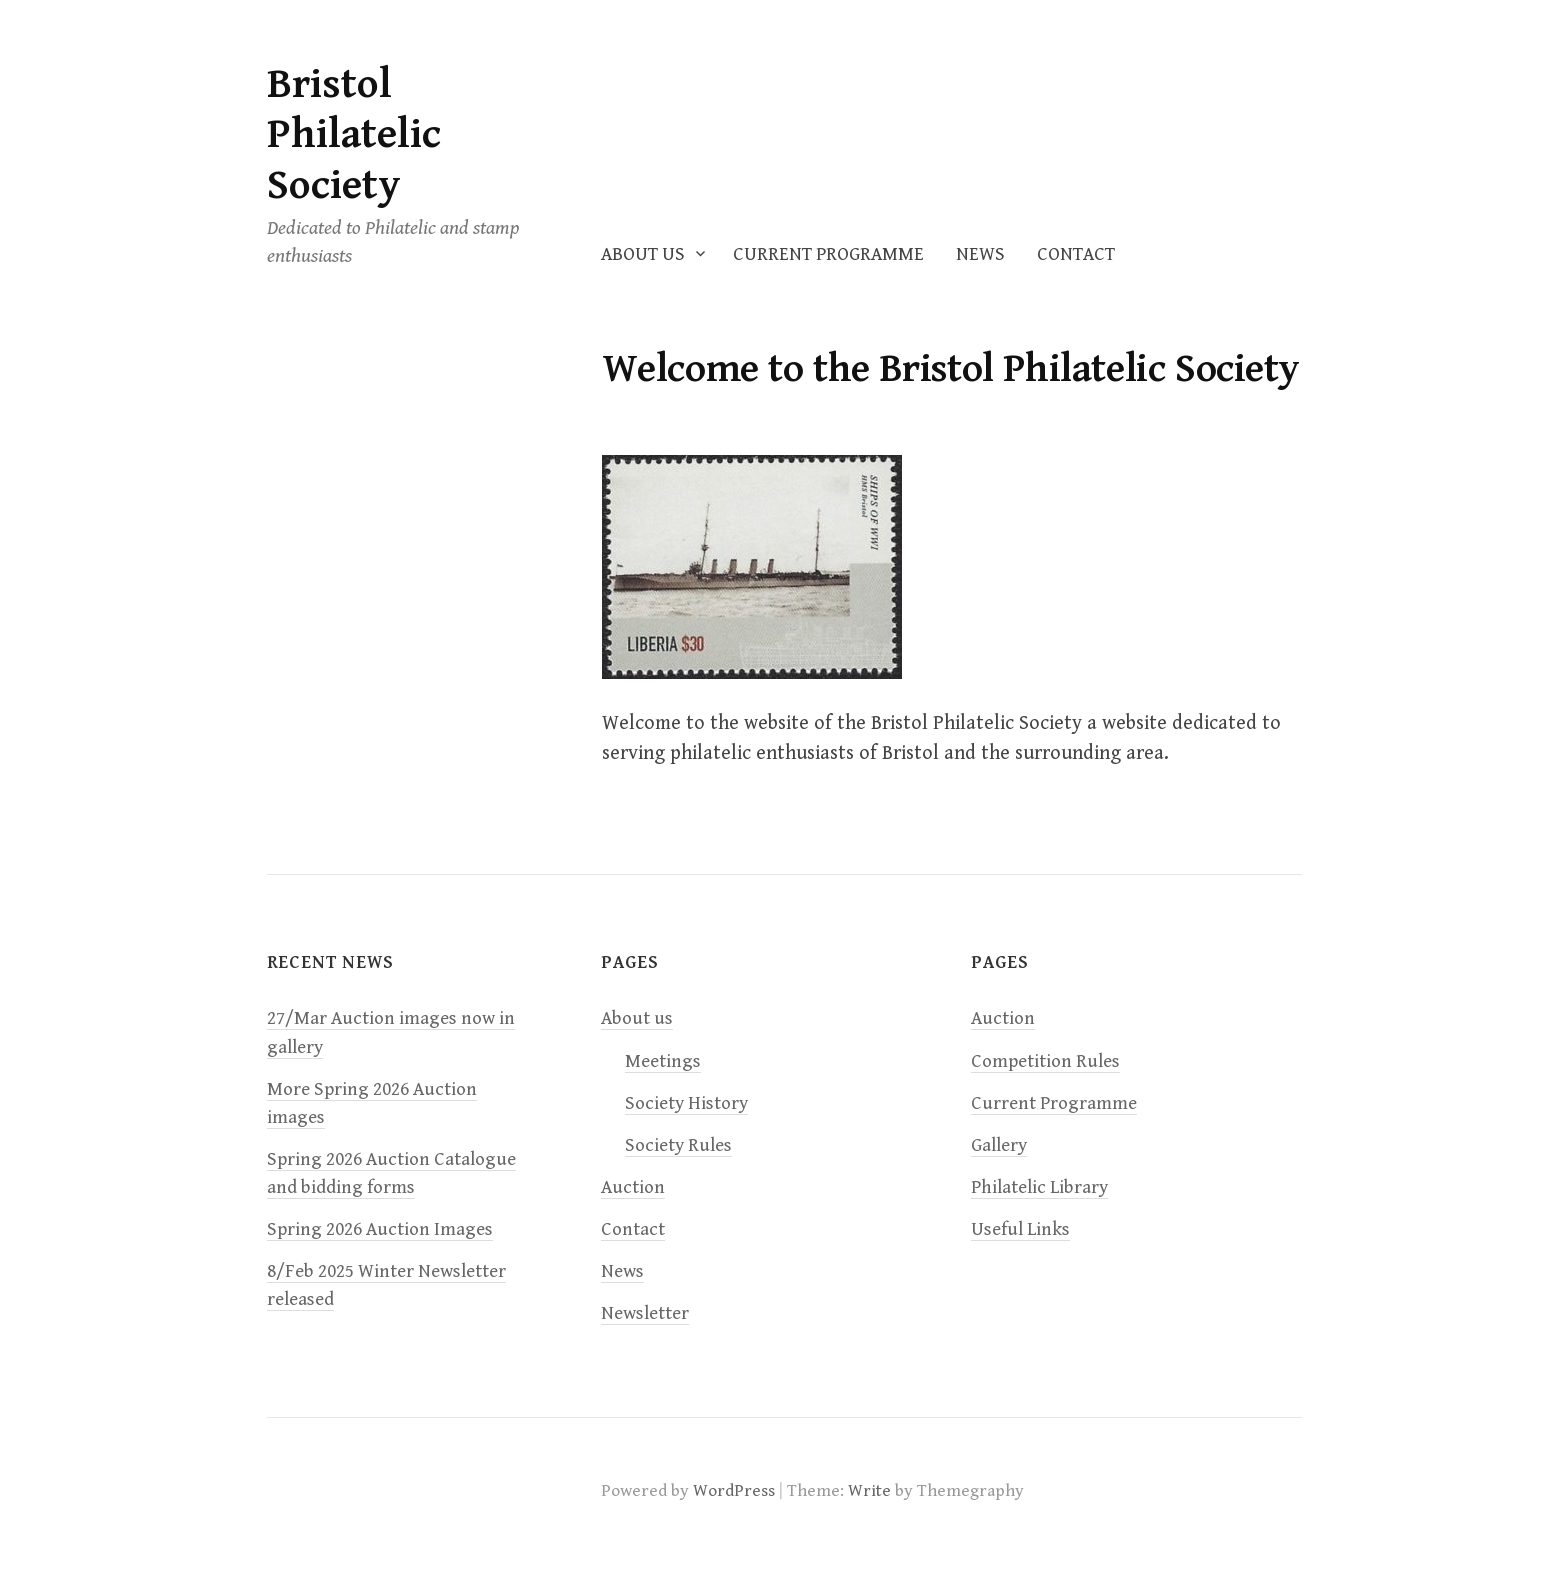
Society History (686, 1103)
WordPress (734, 1491)
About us (643, 254)
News (980, 254)
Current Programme (828, 254)
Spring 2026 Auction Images (380, 1229)
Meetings (663, 1061)
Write (869, 1491)
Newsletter (645, 1313)
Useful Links (1020, 1229)
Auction (633, 1187)
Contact (1076, 254)
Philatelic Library (1039, 1187)
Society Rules (678, 1145)
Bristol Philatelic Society (354, 135)
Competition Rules (1045, 1061)
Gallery (999, 1145)
